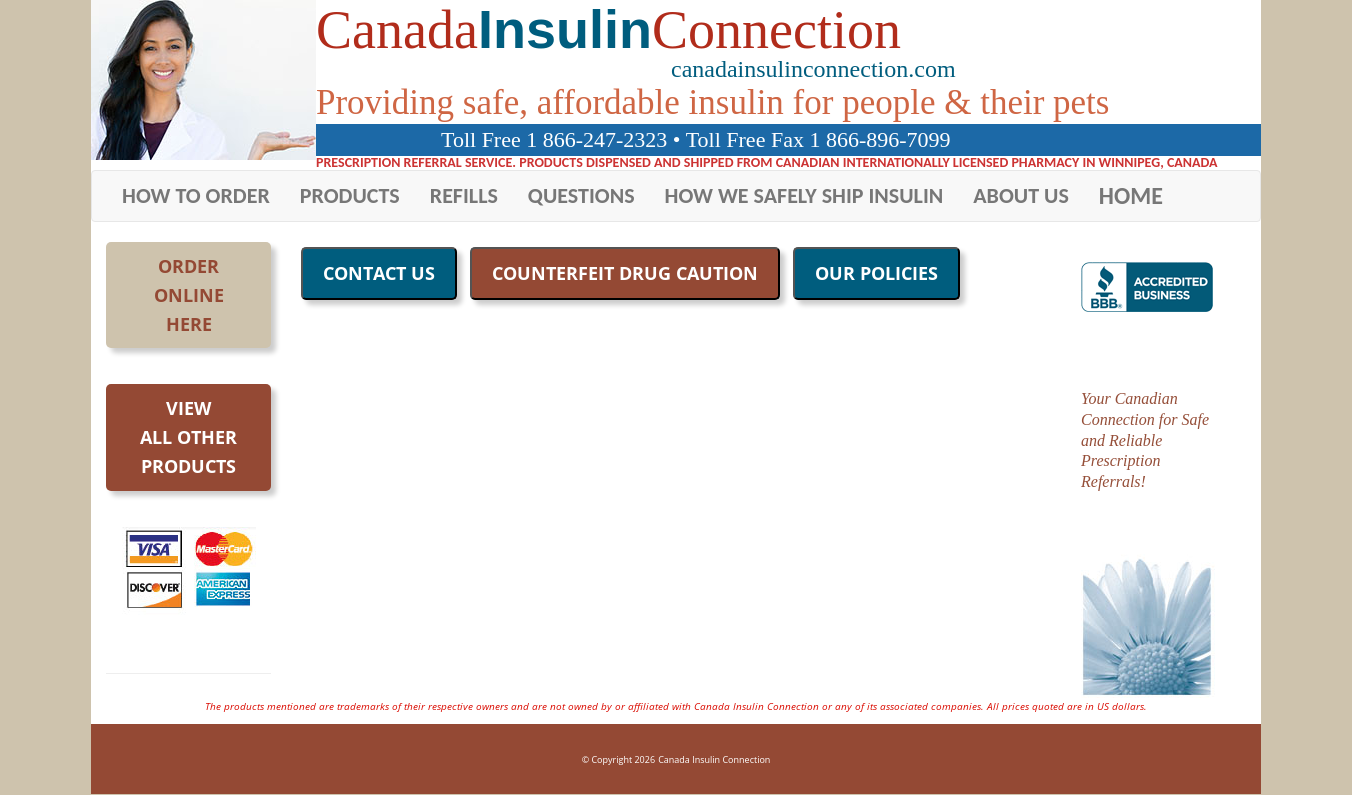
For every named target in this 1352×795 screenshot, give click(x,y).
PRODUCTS (350, 195)
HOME (1131, 195)
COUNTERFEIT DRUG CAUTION (625, 273)
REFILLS (464, 195)
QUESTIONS (581, 195)
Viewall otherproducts (188, 437)
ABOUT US (1021, 195)
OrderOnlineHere (189, 295)
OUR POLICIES (876, 273)
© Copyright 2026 (618, 759)
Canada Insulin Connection (714, 759)
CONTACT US (379, 273)
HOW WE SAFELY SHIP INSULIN (804, 195)
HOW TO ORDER (196, 195)
